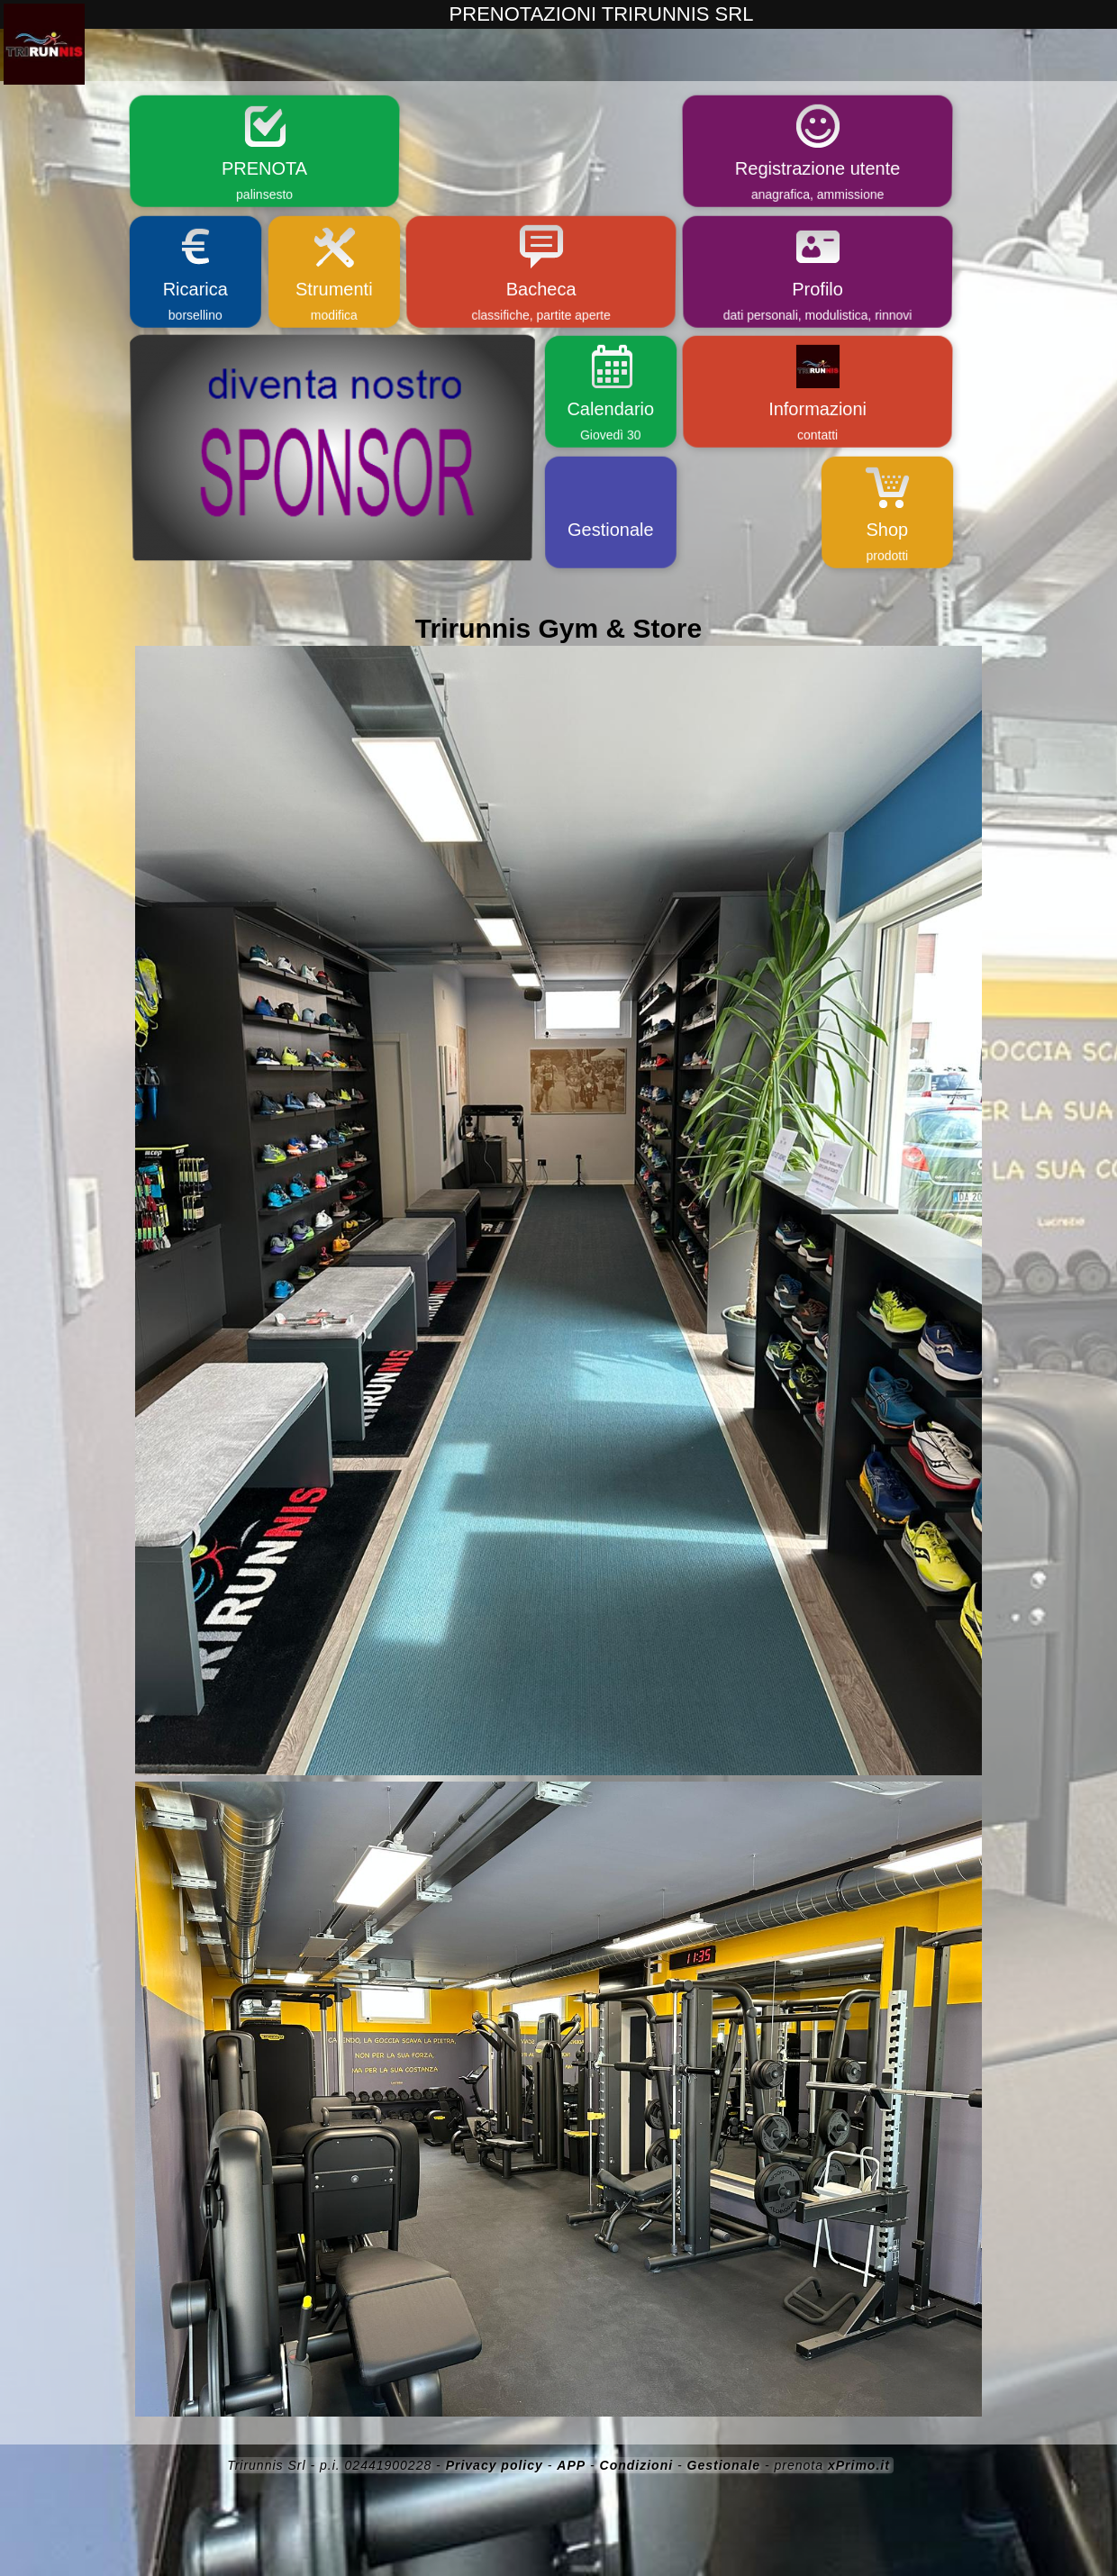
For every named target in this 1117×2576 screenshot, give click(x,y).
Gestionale (724, 2465)
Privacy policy (494, 2465)
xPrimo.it (859, 2465)
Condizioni (637, 2465)
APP (571, 2465)
